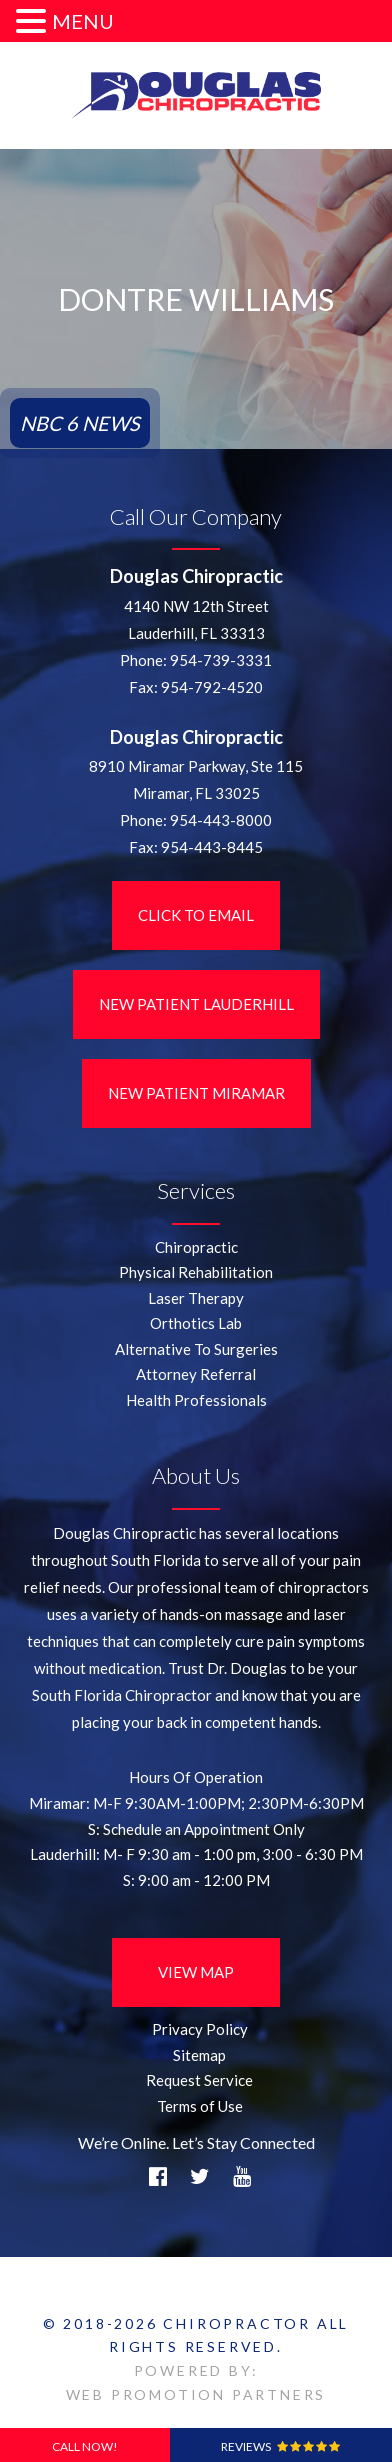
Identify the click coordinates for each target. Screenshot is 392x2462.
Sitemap (199, 2055)
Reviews (280, 2446)
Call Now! (85, 2446)
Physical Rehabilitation (196, 1272)
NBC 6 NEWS (80, 423)
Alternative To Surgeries (196, 1349)
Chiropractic (196, 1247)
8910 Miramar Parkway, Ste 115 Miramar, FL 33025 (196, 779)
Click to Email (196, 915)
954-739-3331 (221, 660)
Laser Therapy (196, 1298)
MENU (83, 21)
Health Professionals (196, 1400)
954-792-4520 (212, 687)
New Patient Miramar (196, 1093)
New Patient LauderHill (196, 1004)
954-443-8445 (212, 847)
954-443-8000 (221, 820)
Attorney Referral (196, 1374)
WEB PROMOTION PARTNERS (196, 2394)
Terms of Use (200, 2106)
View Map (196, 1972)
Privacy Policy (200, 2029)
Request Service (199, 2080)
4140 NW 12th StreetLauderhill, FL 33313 (196, 619)
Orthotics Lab (196, 1323)
